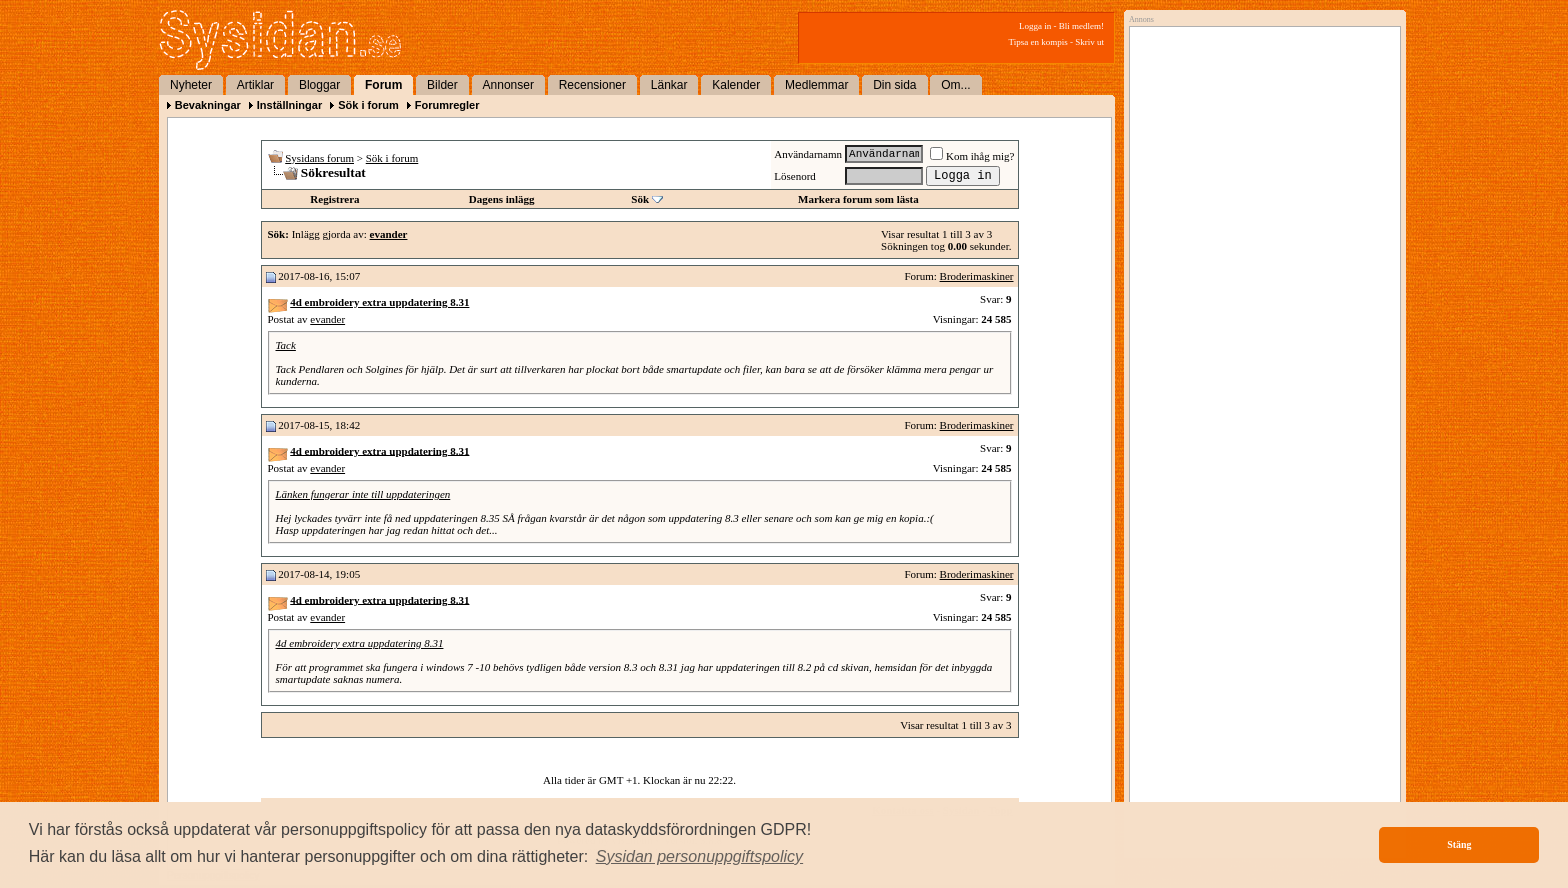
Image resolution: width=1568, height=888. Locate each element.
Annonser (508, 85)
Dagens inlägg (502, 199)
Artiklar (255, 85)
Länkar (669, 85)
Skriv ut (1089, 42)
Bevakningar (208, 105)
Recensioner (592, 85)
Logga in (1035, 26)
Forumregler (447, 105)
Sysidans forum (319, 158)
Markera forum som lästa (858, 199)
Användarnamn (808, 154)
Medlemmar (816, 85)
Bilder (442, 85)
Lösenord (795, 176)
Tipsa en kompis (1038, 42)
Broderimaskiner (977, 276)
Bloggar (319, 85)
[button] (700, 857)
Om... (955, 85)
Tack (286, 345)
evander (327, 319)
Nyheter (191, 85)
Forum (383, 85)
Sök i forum (368, 105)
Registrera (334, 199)
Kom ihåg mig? (972, 156)
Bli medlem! (1081, 26)
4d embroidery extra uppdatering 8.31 (360, 643)
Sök (640, 199)
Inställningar (289, 105)
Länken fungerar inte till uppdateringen (363, 494)
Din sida (894, 85)
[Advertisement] (1260, 237)
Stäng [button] (1459, 844)
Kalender (736, 85)
